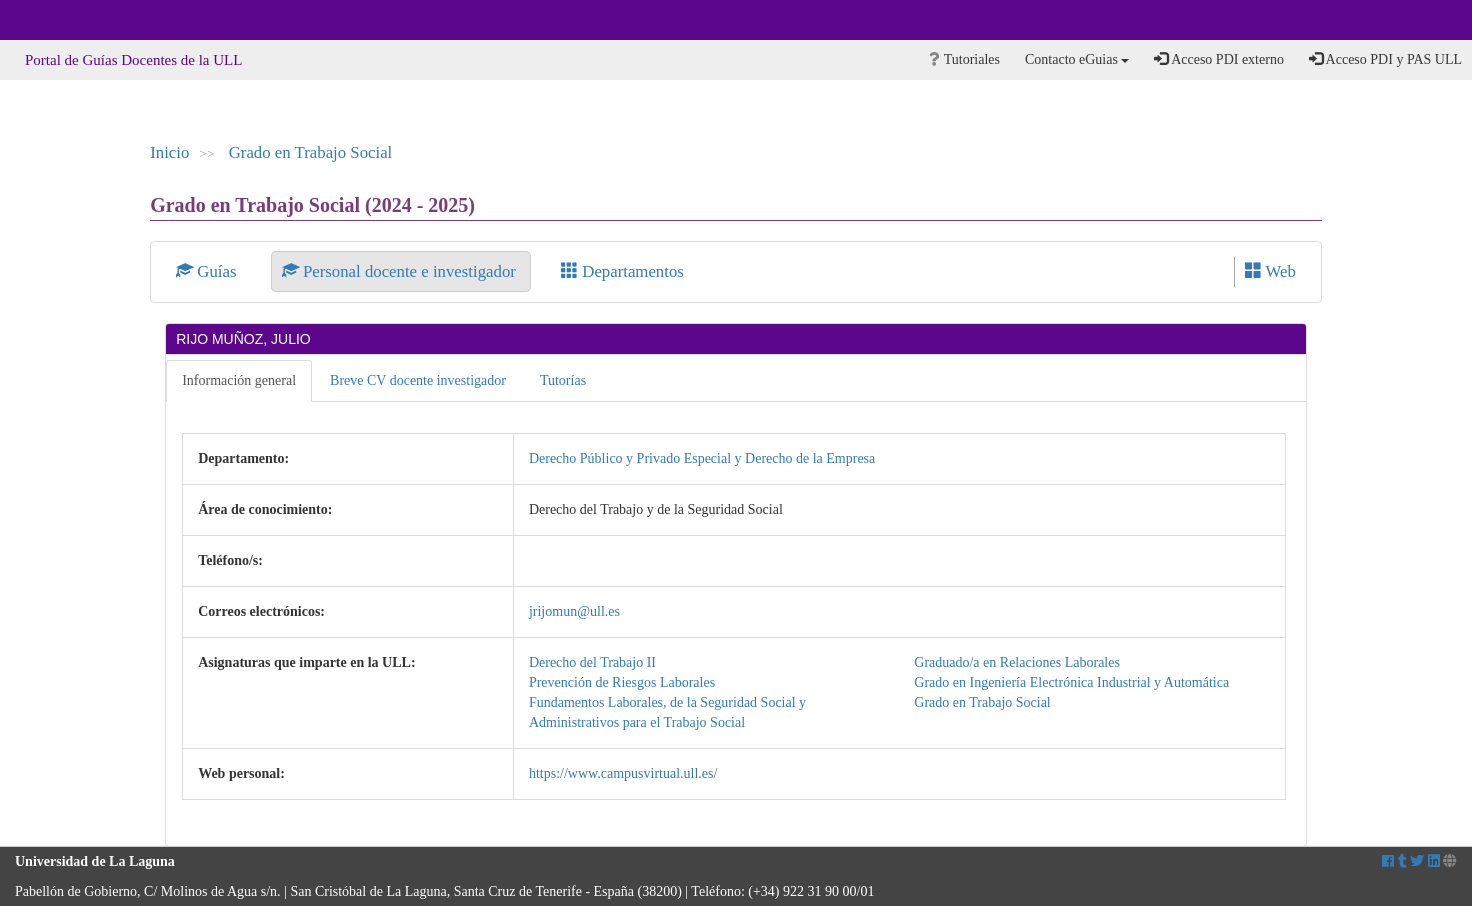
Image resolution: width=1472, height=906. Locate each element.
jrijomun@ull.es (574, 611)
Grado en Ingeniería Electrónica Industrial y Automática (1071, 682)
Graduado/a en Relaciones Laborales (1017, 662)
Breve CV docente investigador (418, 380)
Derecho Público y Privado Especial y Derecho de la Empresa (702, 458)
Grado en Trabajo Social (311, 152)
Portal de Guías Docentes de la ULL (133, 60)
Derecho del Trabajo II (592, 662)
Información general (239, 380)
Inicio (169, 152)
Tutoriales (964, 59)
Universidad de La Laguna (70, 20)
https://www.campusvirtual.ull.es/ (623, 773)
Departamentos (622, 271)
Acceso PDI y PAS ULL (1385, 59)
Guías (208, 271)
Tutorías (563, 380)
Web (1270, 271)
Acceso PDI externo (1218, 59)
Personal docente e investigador (401, 271)
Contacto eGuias (1077, 59)
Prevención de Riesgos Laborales (622, 682)
